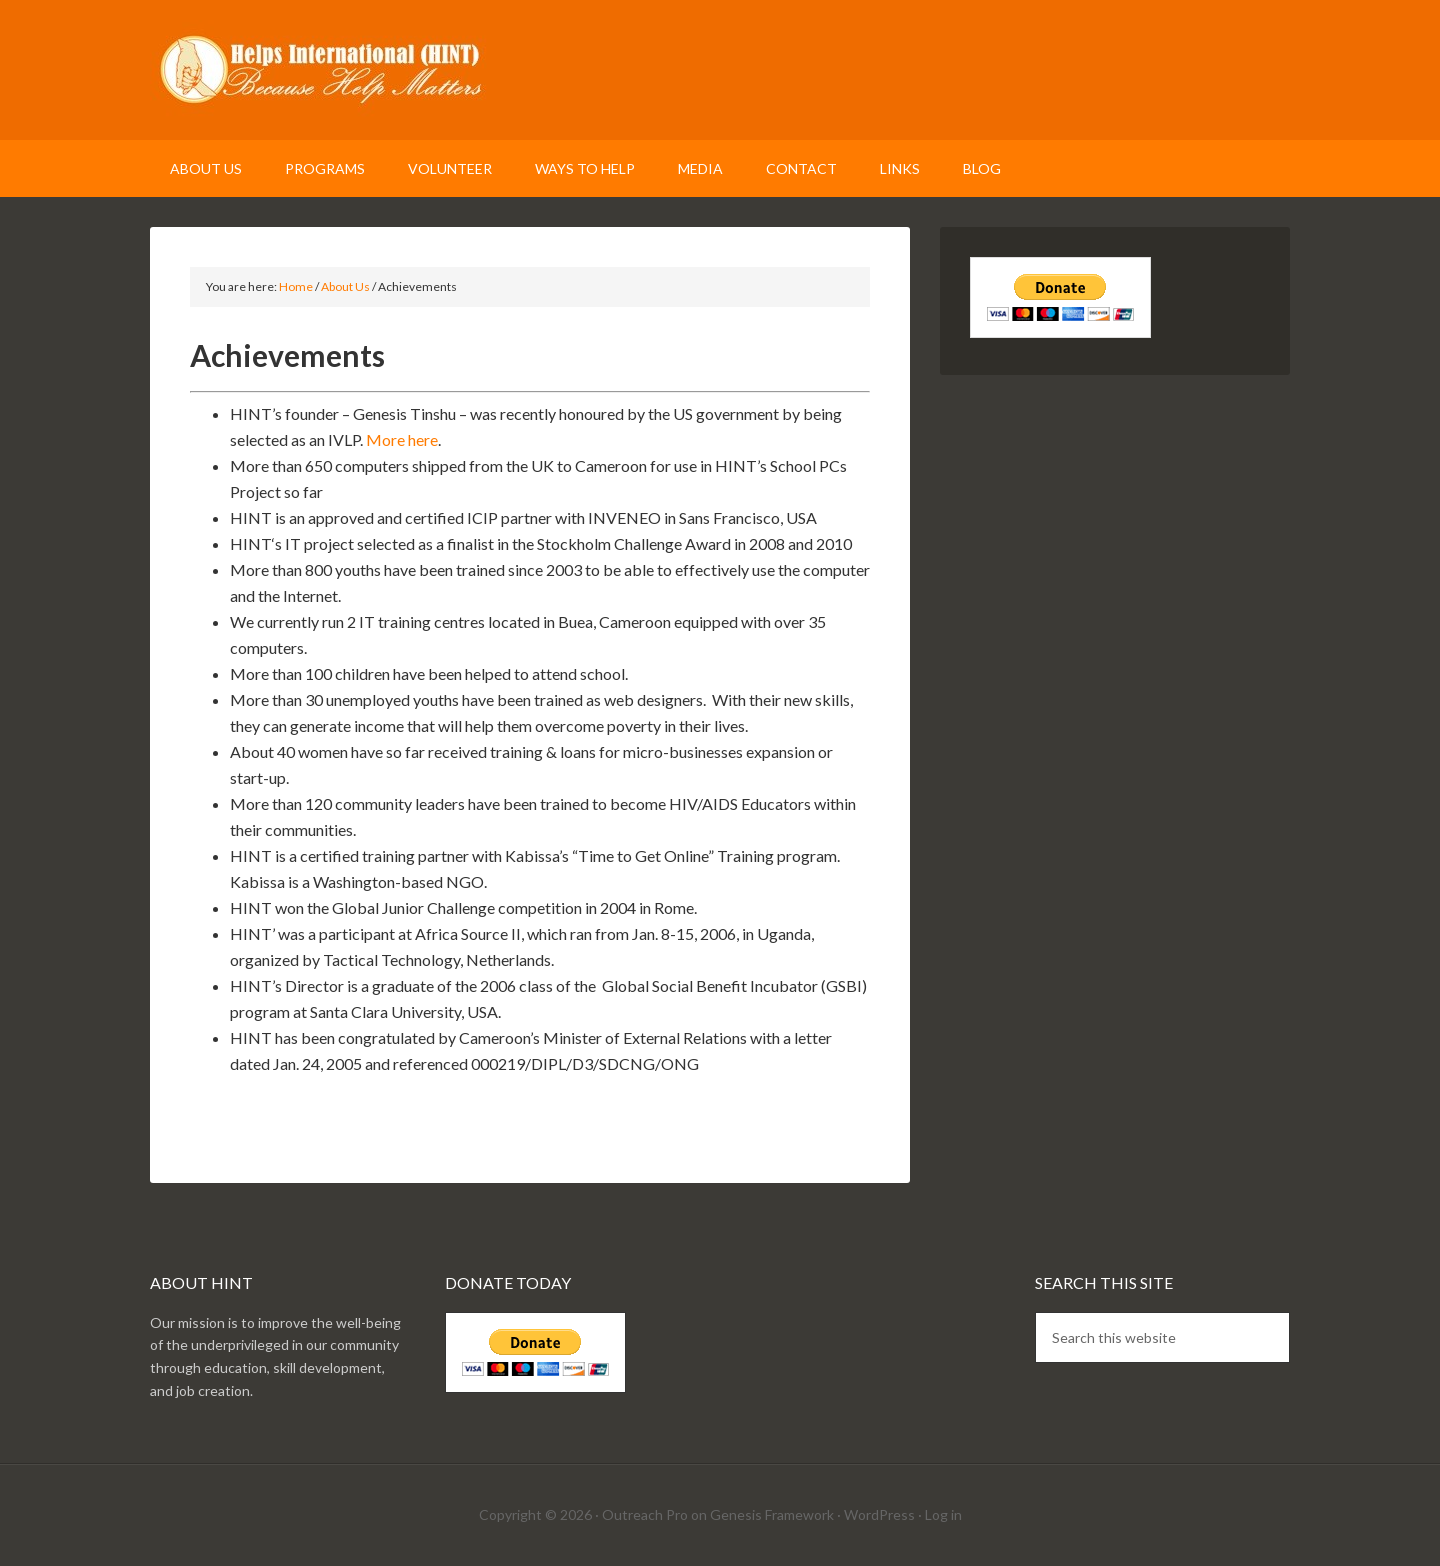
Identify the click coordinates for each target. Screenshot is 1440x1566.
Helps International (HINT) (720, 70)
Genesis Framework (772, 1514)
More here (402, 439)
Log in (943, 1514)
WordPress (879, 1514)
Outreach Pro (645, 1514)
